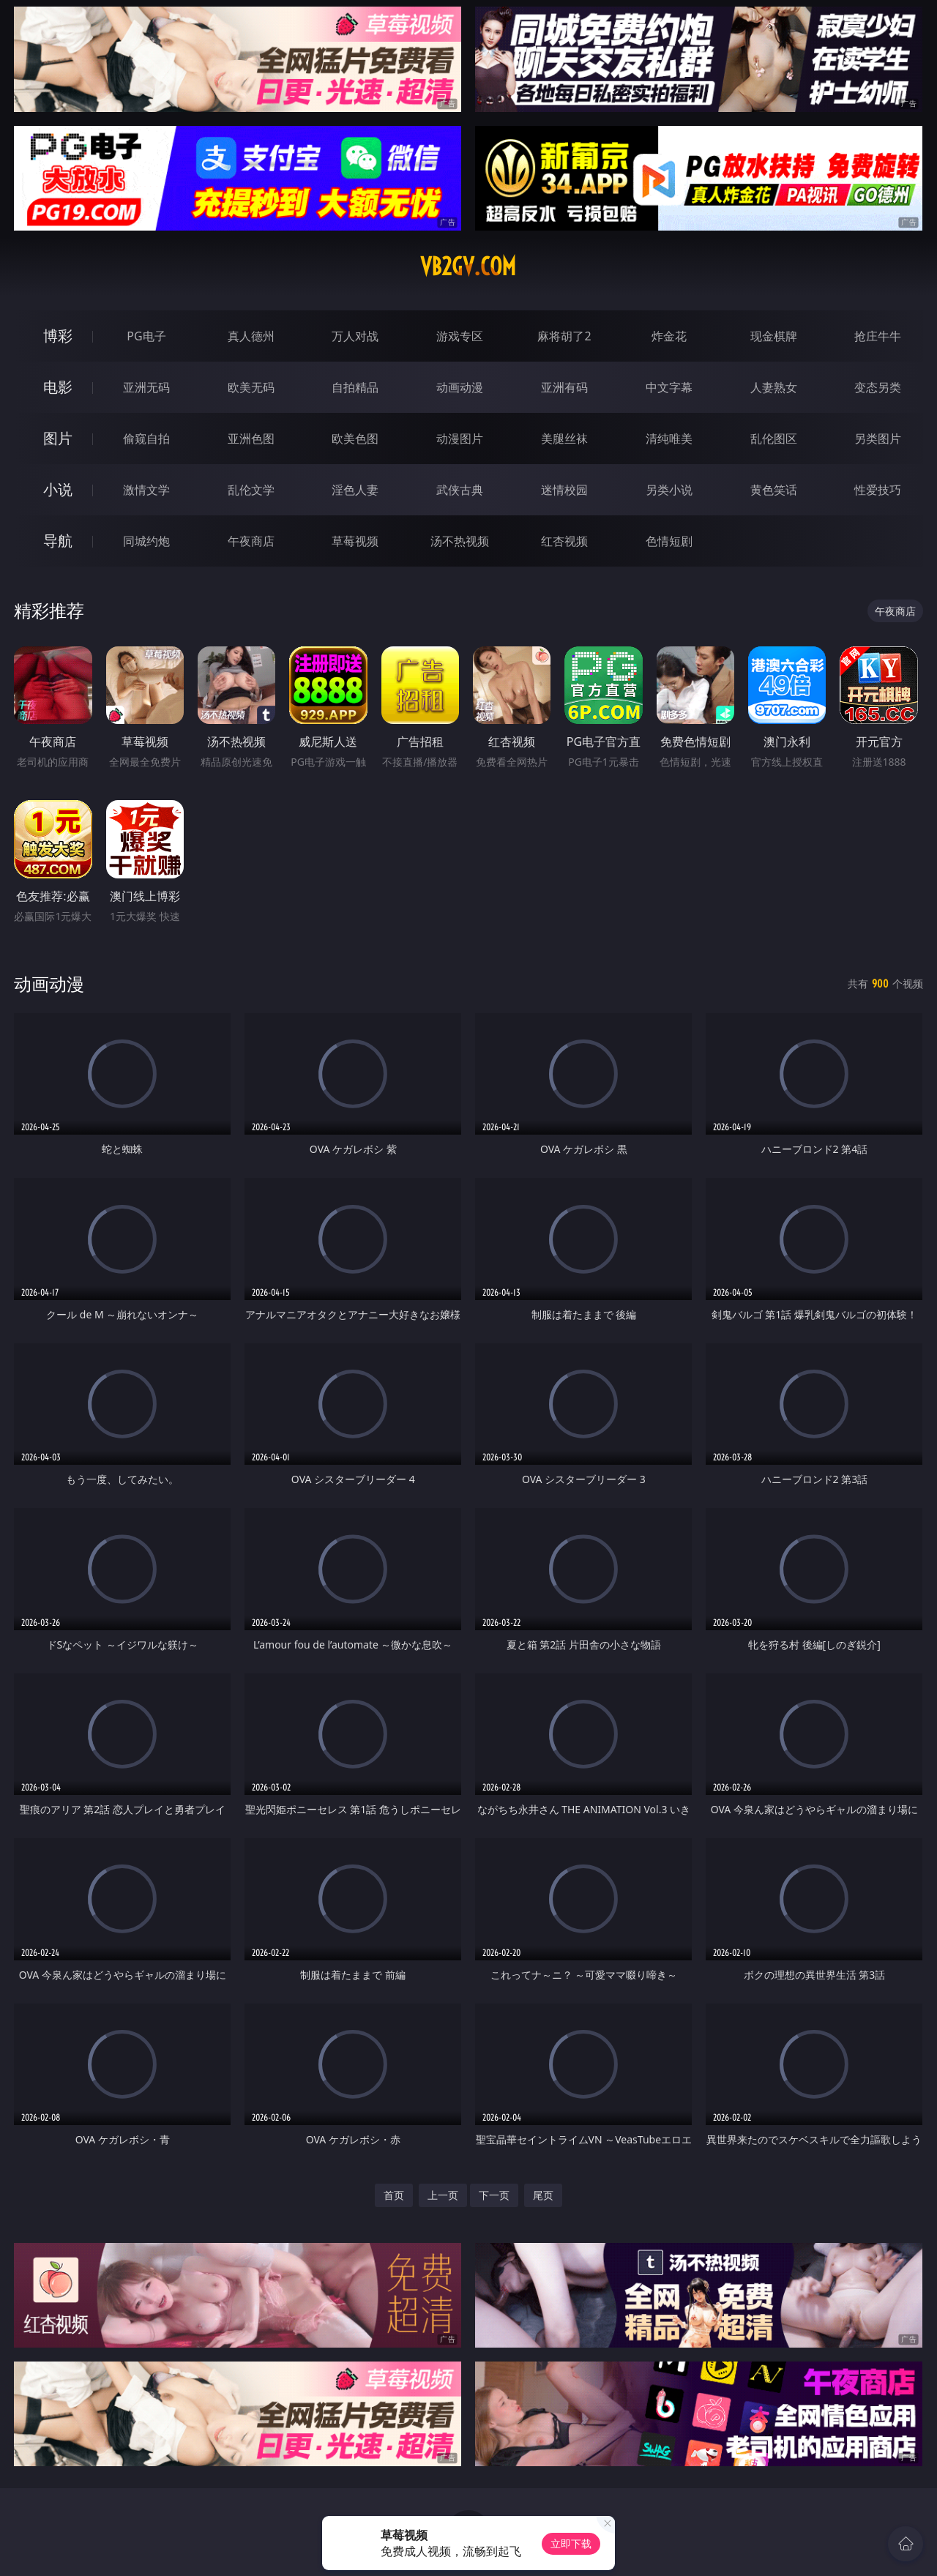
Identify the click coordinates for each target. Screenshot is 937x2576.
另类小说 (669, 490)
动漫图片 (459, 438)
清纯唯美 (669, 438)
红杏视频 (564, 541)
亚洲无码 (146, 387)
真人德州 (251, 336)
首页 (394, 2195)
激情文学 (146, 490)
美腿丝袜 (564, 438)
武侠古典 (459, 490)
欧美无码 (251, 387)
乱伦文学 (251, 490)
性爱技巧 (877, 490)
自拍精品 (355, 387)
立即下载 (570, 2543)
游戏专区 (459, 336)
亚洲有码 (564, 387)
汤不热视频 (459, 541)
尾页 (543, 2195)
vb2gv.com (468, 266)
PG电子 (146, 336)
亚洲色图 (251, 438)
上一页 (443, 2195)
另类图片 (877, 438)
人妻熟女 (773, 387)
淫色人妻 (355, 490)
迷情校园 (564, 490)
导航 (57, 540)
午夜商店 (251, 541)
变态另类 (877, 387)
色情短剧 (669, 541)
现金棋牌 (773, 336)
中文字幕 (669, 387)
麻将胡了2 (564, 336)
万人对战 (355, 336)
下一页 (494, 2195)
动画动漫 (459, 387)
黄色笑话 (773, 490)
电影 (57, 387)
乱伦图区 (773, 438)
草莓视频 (355, 541)
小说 (57, 489)
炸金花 (669, 336)
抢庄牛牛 (877, 336)
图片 (57, 438)
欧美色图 (355, 438)
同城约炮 (146, 541)
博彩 (57, 336)
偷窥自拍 (146, 438)
